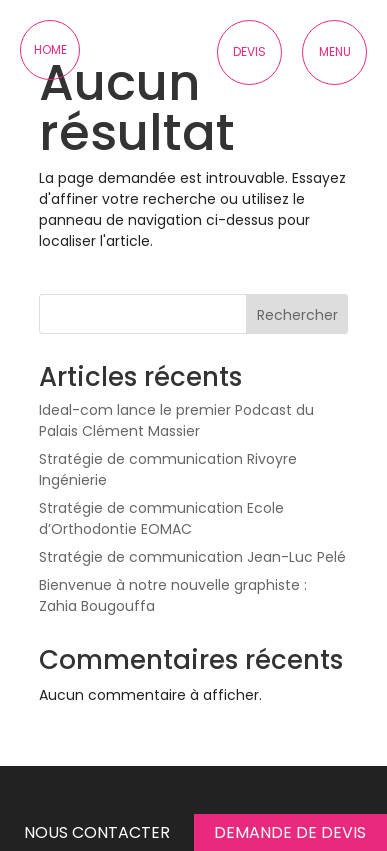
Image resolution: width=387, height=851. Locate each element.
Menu (335, 51)
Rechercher (297, 315)
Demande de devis (290, 832)
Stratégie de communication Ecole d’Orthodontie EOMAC (161, 518)
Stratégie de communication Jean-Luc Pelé (192, 557)
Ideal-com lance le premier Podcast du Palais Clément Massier (176, 420)
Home (50, 49)
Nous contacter (97, 832)
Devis (249, 51)
